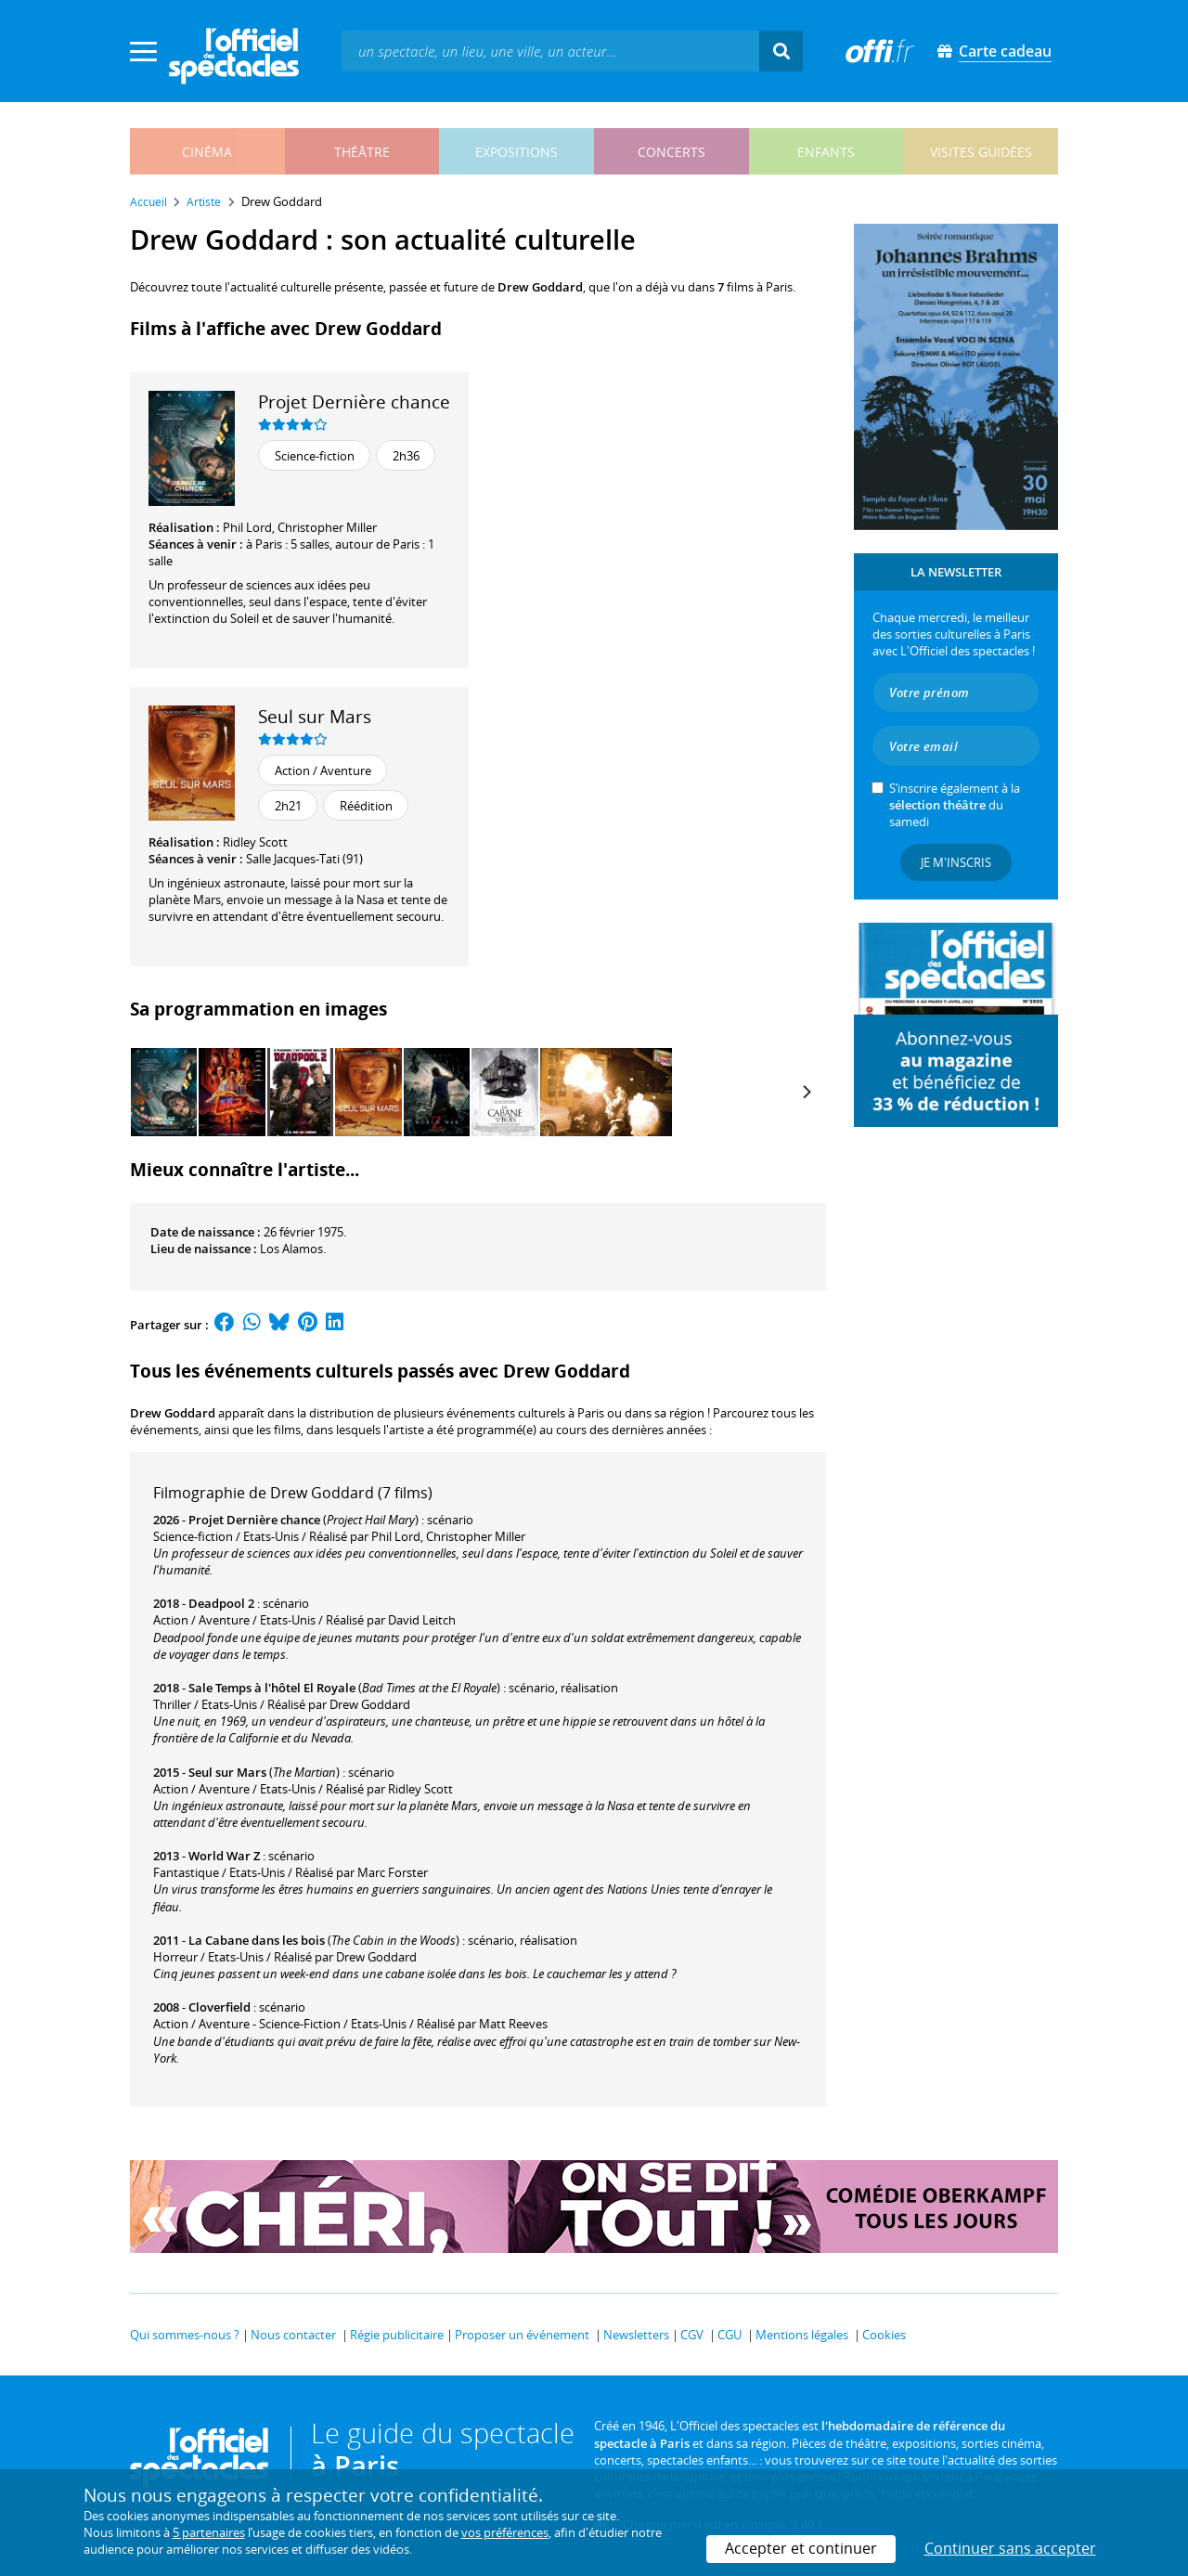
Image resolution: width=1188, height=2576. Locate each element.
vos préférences (505, 2532)
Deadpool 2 (221, 1603)
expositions (516, 152)
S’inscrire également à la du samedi (954, 805)
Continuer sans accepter (1010, 2548)
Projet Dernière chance (354, 401)
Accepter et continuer (801, 2548)
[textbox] (550, 51)
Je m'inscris (956, 862)
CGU (729, 2334)
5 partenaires (209, 2532)
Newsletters (636, 2334)
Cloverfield (219, 2007)
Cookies (884, 2334)
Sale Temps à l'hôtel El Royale (271, 1687)
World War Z (224, 1855)
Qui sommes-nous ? (184, 2334)
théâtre (362, 152)
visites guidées (981, 152)
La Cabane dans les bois (256, 1940)
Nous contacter (293, 2334)
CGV (692, 2334)
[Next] (805, 1092)
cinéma (207, 152)
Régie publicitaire (397, 2334)
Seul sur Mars (314, 716)
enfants (826, 152)
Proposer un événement (522, 2334)
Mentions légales (801, 2334)
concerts (671, 152)
